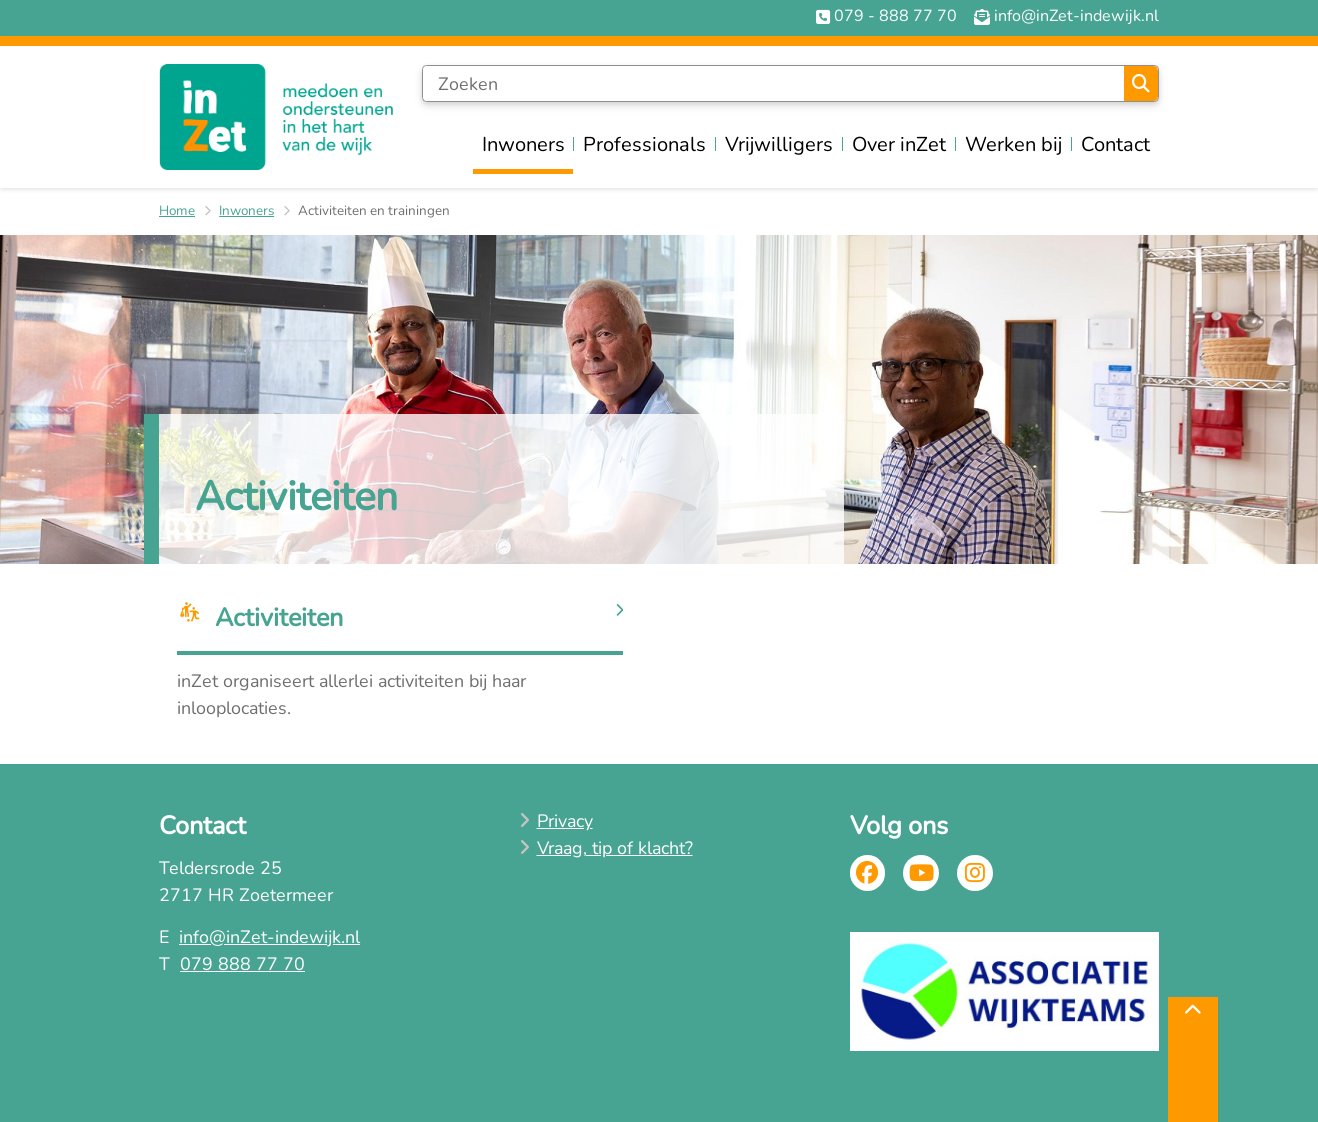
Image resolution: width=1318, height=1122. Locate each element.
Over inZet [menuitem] (899, 144)
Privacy (565, 821)
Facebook (868, 873)
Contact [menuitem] (1115, 144)
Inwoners (246, 210)
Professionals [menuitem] (644, 144)
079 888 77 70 (242, 964)
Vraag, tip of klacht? (615, 848)
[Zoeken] (773, 84)
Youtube (921, 873)
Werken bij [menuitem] (1013, 144)
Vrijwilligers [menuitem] (779, 144)
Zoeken (1141, 84)
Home (177, 210)
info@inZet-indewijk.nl (269, 937)
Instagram (975, 873)
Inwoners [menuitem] (523, 144)
